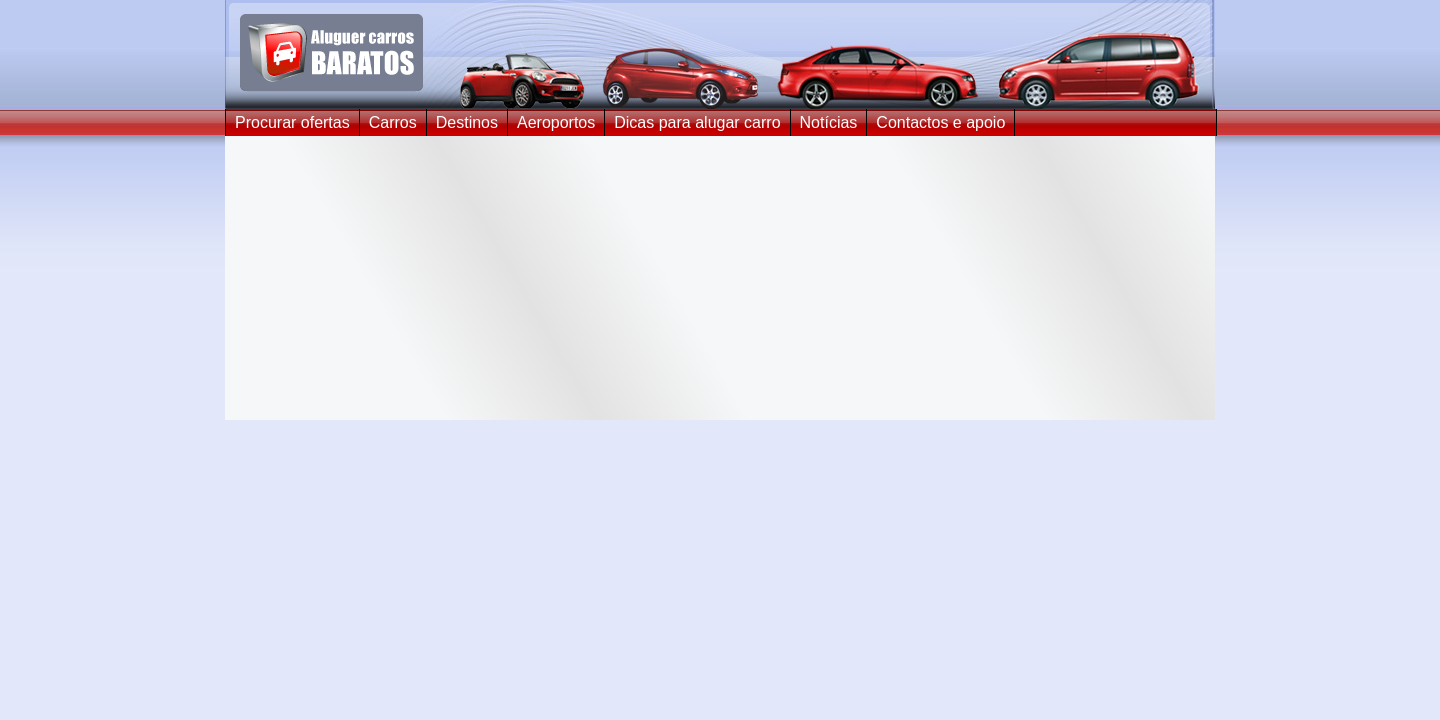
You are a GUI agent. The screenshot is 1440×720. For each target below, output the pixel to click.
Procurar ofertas (292, 122)
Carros (393, 122)
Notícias (829, 122)
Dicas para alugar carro (697, 122)
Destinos (467, 122)
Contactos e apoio (940, 122)
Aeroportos (556, 122)
